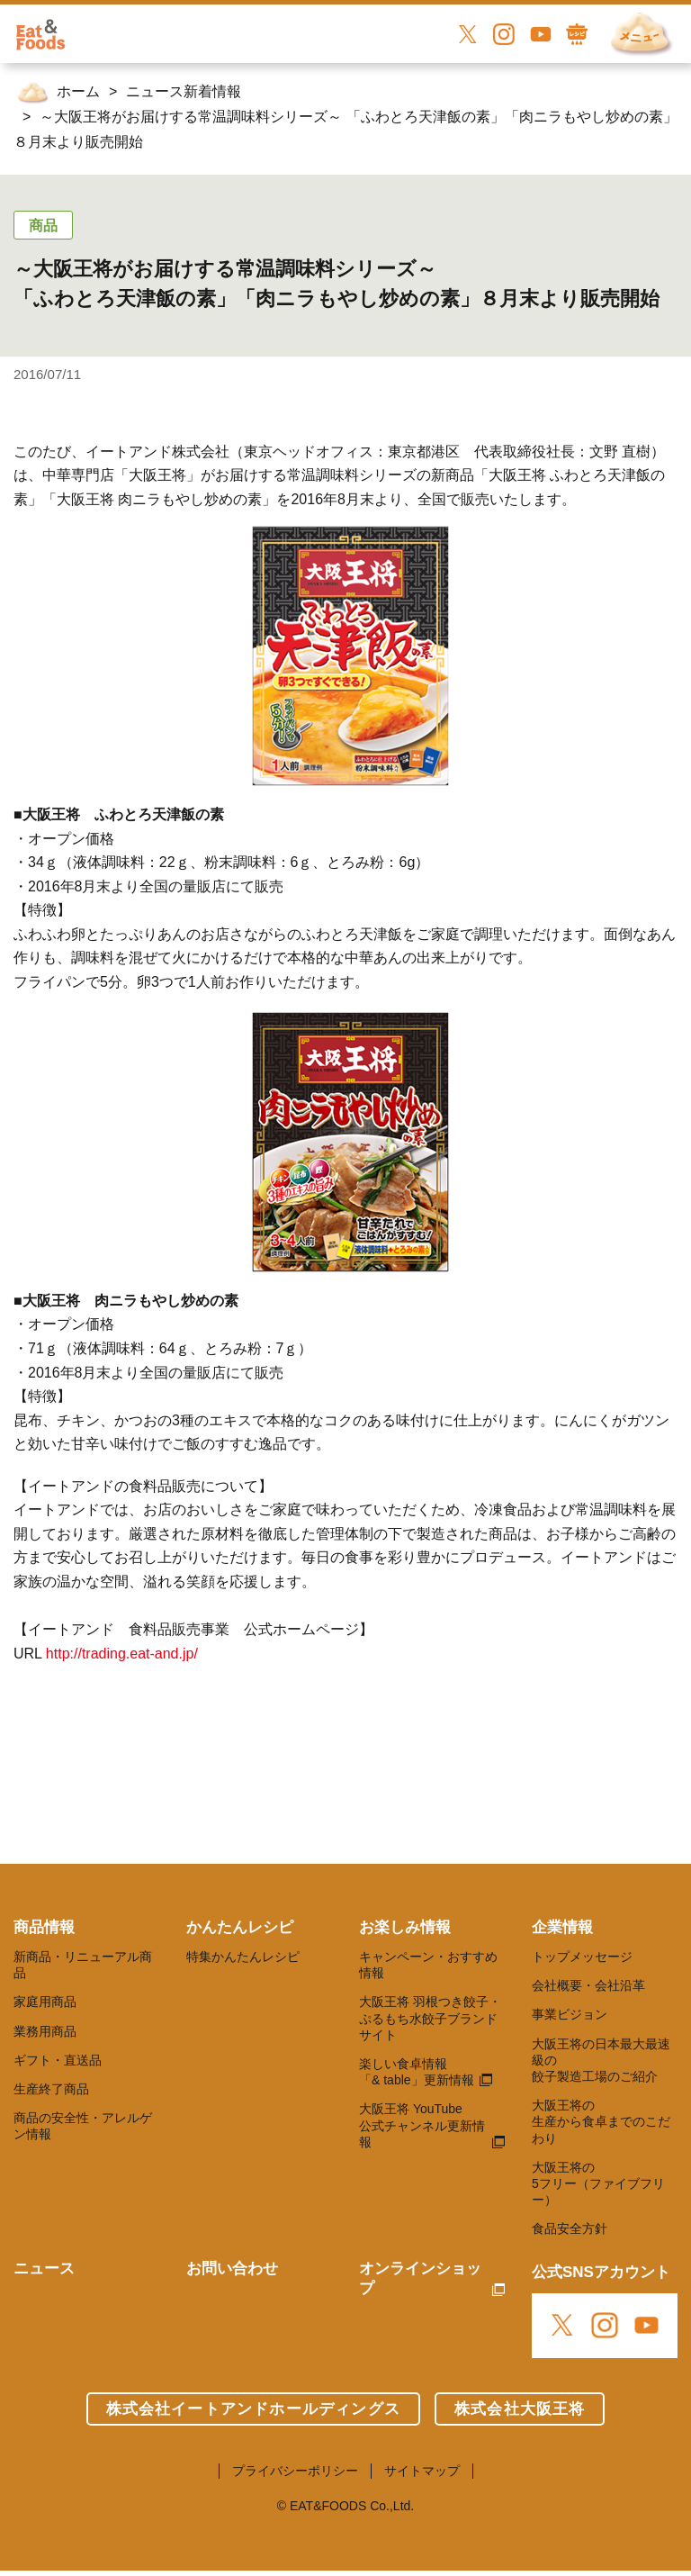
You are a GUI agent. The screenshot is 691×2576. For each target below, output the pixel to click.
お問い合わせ (232, 2268)
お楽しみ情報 (405, 1927)
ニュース (44, 2268)
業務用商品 (44, 2031)
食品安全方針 (569, 2228)
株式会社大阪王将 (520, 2409)
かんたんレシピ (239, 1927)
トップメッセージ (582, 1956)
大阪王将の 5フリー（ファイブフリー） (598, 2183)
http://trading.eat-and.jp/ (122, 1653)
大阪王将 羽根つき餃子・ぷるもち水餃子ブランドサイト (430, 2017)
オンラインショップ (420, 2278)
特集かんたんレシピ (243, 1956)
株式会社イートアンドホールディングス (253, 2409)
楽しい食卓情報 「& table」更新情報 (416, 2071)
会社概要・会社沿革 (588, 1985)
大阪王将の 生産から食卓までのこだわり (601, 2121)
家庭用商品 (44, 2001)
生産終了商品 (51, 2089)
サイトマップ (422, 2470)
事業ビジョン (569, 2014)
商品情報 (44, 1927)
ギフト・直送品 (57, 2060)
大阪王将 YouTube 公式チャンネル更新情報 (422, 2124)
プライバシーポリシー (295, 2470)
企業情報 (562, 1927)
